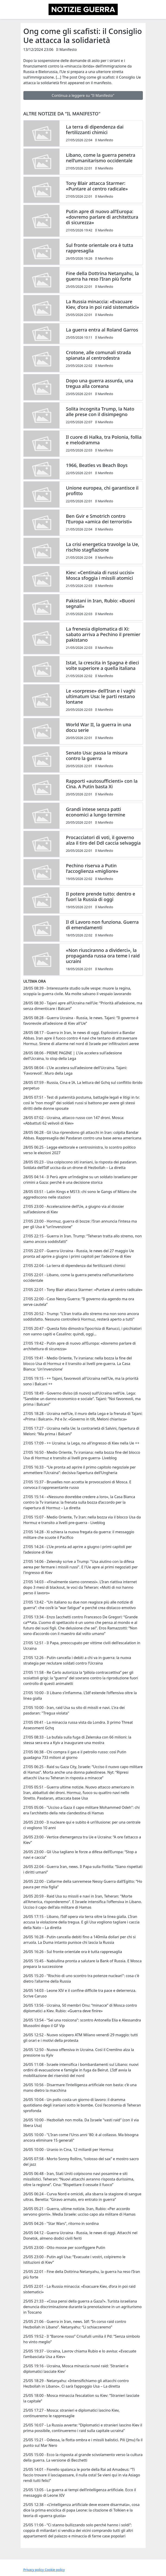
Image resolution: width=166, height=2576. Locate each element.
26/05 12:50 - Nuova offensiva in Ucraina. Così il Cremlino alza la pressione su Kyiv (78, 2052)
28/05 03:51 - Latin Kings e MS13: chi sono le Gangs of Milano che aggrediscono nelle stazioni (80, 1194)
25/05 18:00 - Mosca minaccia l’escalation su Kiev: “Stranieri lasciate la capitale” (81, 2398)
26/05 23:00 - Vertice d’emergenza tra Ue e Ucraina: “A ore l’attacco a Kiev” (82, 1839)
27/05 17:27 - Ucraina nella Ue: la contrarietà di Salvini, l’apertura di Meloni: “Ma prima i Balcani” (81, 1431)
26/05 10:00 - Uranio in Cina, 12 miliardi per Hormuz (68, 2149)
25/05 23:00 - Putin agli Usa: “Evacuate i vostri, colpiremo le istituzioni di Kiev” (74, 2259)
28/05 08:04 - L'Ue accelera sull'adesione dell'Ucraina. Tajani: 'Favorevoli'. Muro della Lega (75, 1070)
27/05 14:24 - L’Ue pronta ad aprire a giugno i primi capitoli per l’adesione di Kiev (77, 1549)
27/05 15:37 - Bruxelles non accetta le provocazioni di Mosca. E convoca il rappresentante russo (77, 1484)
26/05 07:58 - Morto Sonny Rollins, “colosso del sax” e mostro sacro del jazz (81, 2161)
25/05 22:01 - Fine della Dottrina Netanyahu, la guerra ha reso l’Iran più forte (81, 2274)
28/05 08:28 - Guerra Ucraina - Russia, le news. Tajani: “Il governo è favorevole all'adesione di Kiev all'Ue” (80, 1020)
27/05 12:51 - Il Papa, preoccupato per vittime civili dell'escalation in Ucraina (81, 1645)
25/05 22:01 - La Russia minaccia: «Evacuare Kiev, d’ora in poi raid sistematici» (79, 2289)
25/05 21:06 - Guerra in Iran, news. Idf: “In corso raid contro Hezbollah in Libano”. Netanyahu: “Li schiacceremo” (74, 2324)
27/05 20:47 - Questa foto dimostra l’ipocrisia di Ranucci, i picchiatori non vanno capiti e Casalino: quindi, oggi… (82, 1331)
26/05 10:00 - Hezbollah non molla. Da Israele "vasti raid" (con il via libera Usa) (81, 2122)
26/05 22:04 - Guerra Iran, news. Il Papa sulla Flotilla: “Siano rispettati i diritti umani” (83, 1869)
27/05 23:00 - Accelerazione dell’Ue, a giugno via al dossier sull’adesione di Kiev (73, 1209)
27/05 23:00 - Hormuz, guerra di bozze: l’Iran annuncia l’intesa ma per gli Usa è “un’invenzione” (80, 1224)
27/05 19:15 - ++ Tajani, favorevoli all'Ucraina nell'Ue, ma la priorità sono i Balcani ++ (80, 1381)
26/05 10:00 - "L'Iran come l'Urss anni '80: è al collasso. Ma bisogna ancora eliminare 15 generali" (81, 2137)
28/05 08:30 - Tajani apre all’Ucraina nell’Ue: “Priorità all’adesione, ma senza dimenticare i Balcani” (82, 1005)
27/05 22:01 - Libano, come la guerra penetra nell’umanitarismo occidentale (78, 1277)
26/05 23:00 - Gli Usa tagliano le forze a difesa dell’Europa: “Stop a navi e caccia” (80, 1854)
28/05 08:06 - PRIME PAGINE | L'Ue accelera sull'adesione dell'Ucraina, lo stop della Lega (72, 1055)
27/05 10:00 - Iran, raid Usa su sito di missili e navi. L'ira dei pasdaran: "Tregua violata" (74, 1710)
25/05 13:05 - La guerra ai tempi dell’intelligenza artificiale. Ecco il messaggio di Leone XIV (79, 2492)
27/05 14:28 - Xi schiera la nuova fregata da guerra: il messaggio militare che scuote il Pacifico (78, 1534)
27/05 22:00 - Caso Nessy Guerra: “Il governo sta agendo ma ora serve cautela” (78, 1301)
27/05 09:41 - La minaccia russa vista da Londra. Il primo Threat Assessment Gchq (78, 1725)
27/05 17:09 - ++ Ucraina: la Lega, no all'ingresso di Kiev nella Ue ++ (81, 1443)
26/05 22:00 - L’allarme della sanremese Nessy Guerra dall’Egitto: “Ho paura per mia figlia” (82, 1884)
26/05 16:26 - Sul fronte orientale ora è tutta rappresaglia (72, 1951)
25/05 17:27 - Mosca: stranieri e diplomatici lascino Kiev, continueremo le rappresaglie (71, 2413)
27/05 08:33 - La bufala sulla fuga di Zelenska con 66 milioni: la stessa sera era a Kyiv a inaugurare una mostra (77, 1740)
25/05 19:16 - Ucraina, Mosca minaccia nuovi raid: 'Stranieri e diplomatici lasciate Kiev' (75, 2368)
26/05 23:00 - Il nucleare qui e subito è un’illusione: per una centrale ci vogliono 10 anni (82, 1825)
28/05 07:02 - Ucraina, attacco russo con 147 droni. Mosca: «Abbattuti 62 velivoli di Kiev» (73, 1120)
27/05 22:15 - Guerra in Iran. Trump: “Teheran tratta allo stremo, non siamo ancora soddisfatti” (82, 1238)
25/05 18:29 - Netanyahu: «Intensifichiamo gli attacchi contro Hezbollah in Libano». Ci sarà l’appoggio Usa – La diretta (76, 2383)
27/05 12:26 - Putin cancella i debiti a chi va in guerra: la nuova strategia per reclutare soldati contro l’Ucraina (77, 1660)
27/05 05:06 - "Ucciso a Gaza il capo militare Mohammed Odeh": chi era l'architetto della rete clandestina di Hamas (81, 1810)
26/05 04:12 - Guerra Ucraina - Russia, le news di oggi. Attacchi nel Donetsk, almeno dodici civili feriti (80, 2235)
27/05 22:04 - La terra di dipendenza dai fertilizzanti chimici (74, 1265)
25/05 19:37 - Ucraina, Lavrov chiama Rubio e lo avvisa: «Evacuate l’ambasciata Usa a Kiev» (79, 2354)
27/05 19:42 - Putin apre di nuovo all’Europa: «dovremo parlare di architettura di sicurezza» (79, 1346)
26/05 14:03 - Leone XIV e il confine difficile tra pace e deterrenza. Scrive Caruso (79, 1993)
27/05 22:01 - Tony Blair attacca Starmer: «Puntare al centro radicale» (83, 1289)
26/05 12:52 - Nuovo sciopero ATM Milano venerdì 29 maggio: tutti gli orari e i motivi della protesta (80, 2037)
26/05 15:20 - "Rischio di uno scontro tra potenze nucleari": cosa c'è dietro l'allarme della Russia (81, 1978)
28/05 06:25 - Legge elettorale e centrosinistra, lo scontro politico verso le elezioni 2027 (79, 1150)
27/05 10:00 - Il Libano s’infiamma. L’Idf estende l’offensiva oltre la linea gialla (80, 1695)
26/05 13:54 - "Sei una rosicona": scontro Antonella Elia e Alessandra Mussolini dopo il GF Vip (82, 2023)
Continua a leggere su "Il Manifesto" (83, 95)
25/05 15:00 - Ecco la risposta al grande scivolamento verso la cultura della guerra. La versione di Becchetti (83, 2457)
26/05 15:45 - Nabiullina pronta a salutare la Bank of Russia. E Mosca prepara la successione (82, 1963)
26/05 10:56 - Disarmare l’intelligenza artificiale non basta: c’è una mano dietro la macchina (80, 2087)
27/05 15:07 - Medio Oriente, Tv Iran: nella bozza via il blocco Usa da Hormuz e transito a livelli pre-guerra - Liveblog (82, 1520)
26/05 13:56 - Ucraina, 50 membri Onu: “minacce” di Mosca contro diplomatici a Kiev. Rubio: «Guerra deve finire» (80, 2008)
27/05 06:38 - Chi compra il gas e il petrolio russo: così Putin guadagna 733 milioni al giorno (74, 1754)
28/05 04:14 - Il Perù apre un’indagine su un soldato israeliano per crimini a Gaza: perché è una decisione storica (80, 1179)
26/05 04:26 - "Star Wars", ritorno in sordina (61, 2223)
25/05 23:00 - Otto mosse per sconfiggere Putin (64, 2247)
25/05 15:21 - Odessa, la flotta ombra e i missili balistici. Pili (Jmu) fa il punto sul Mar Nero (83, 2442)
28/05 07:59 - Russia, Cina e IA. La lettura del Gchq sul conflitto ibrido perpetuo (83, 1085)
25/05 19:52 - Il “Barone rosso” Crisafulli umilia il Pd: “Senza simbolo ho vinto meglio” (81, 2339)
